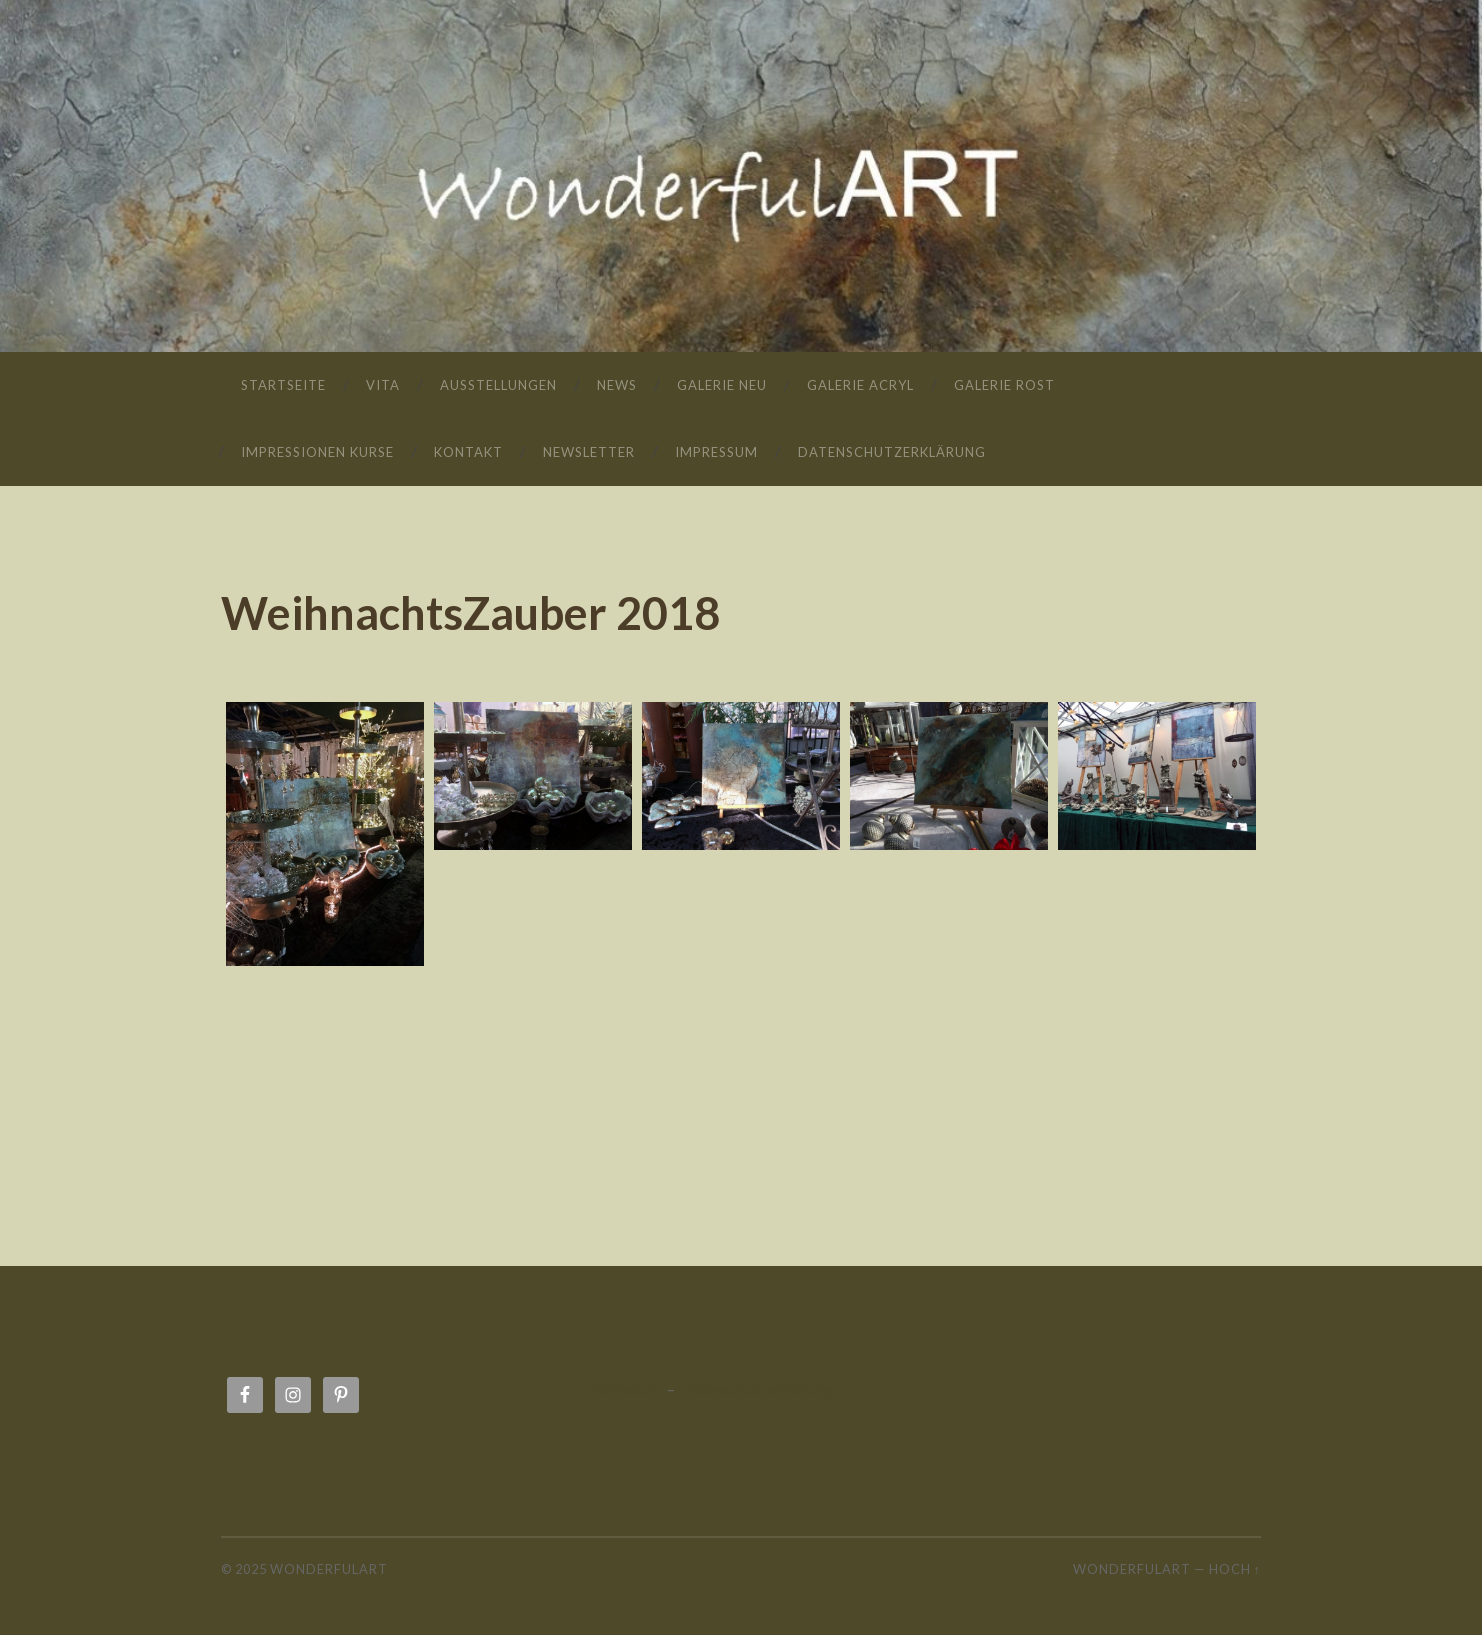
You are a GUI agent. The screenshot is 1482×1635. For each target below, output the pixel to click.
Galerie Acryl (860, 385)
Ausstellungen (498, 385)
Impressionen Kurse (317, 452)
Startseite (283, 385)
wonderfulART (741, 145)
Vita (383, 385)
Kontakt (468, 452)
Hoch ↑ (1235, 1569)
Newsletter (589, 452)
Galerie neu (722, 385)
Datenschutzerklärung (892, 452)
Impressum (716, 452)
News (617, 385)
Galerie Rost (1004, 385)
